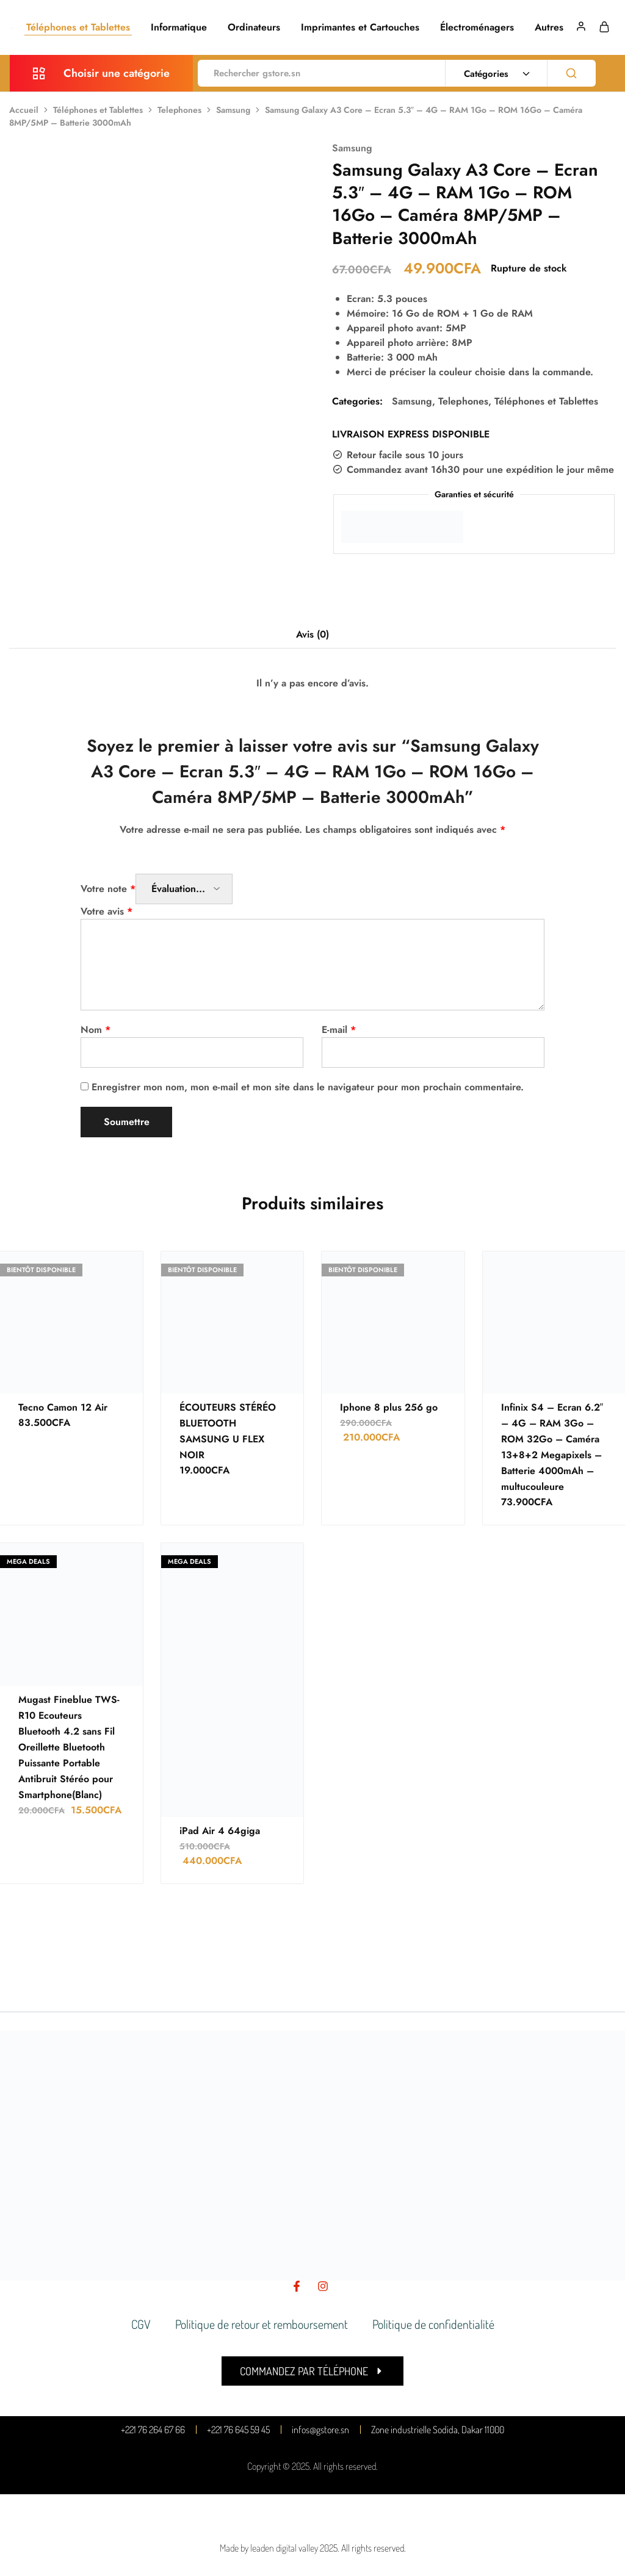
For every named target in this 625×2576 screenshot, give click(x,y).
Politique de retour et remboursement (261, 2324)
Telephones (179, 110)
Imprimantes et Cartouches (360, 27)
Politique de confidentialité (433, 2324)
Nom (95, 1030)
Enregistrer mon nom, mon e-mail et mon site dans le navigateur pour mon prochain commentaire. (308, 1087)
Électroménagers (477, 27)
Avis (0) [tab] (312, 634)
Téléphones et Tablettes (78, 27)
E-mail (339, 1030)
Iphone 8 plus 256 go (389, 1407)
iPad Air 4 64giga (219, 1831)
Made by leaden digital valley (269, 2548)
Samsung (233, 110)
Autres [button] (549, 27)
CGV (141, 2324)
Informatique (179, 27)
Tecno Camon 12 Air (62, 1407)
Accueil (23, 110)
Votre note (108, 889)
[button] (312, 2371)
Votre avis (106, 911)
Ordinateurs (254, 27)
